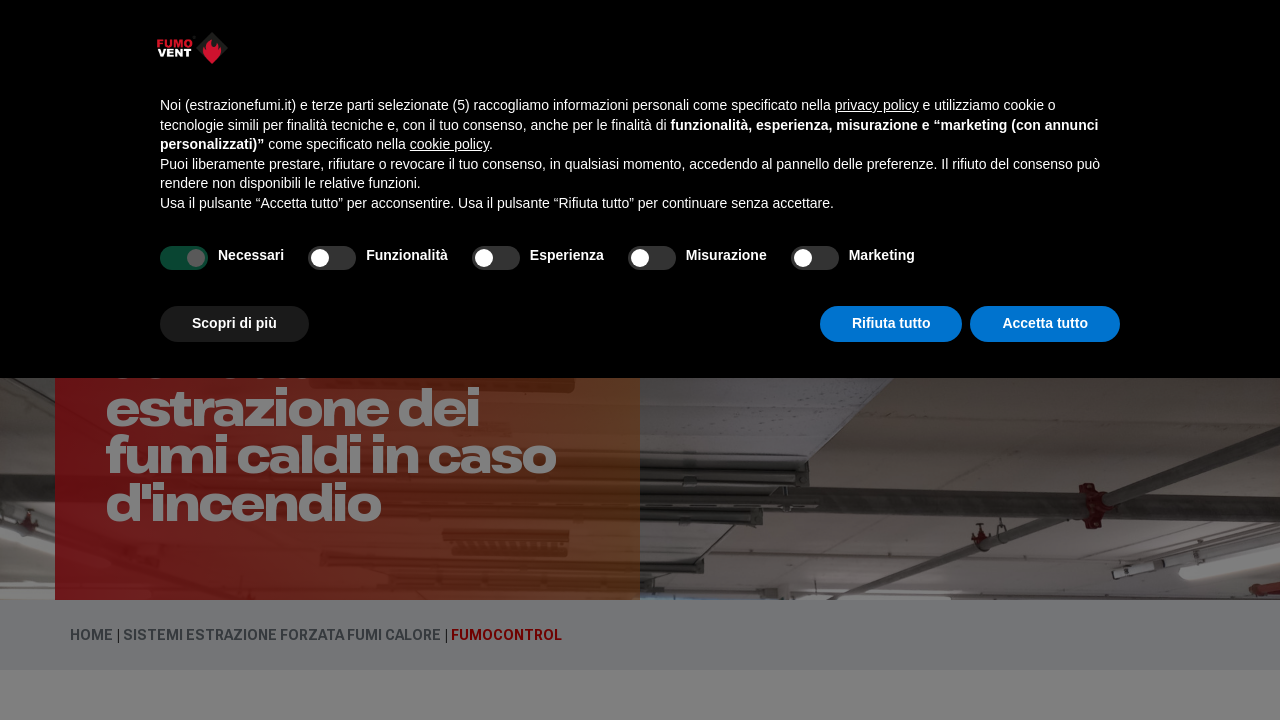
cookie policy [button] (449, 144)
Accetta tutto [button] (1045, 323)
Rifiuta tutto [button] (891, 323)
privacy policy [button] (877, 105)
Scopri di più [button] (234, 323)
